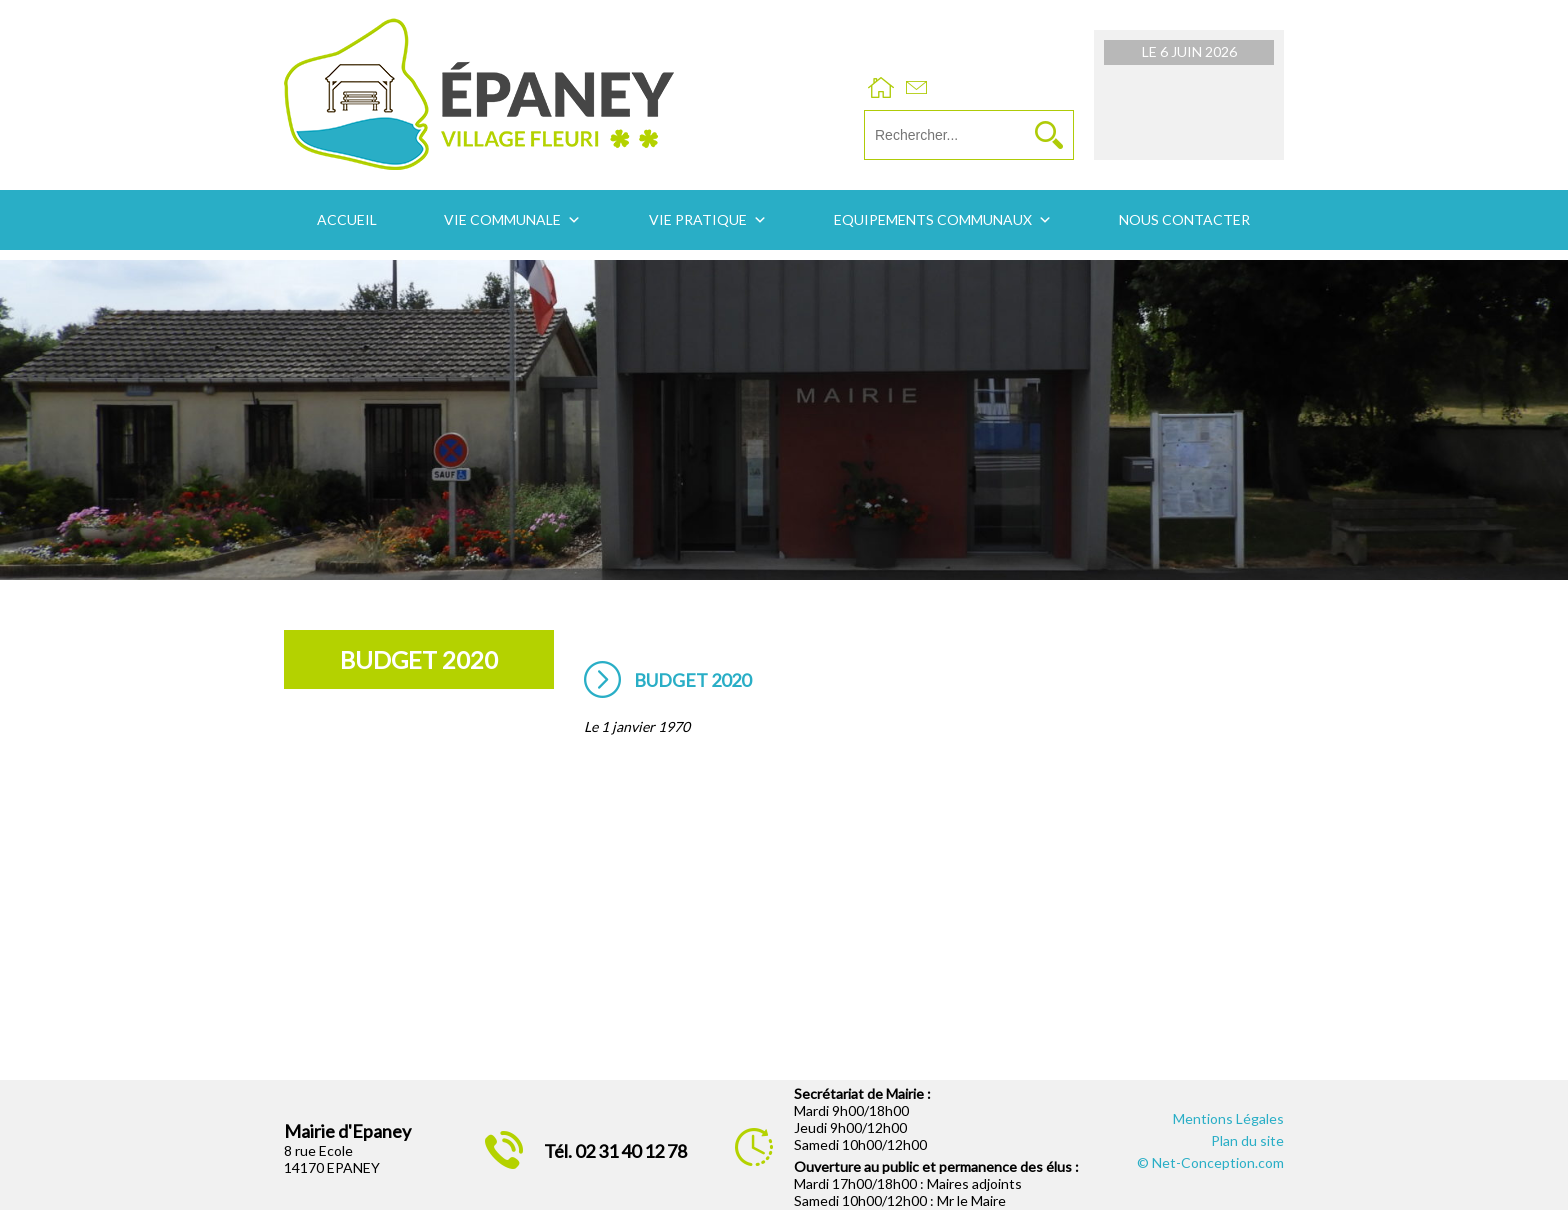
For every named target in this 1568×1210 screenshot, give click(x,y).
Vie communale (502, 219)
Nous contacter (1184, 219)
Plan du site (1247, 1140)
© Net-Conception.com (1210, 1162)
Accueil (347, 219)
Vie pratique (698, 219)
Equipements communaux (933, 219)
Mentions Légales (1228, 1118)
